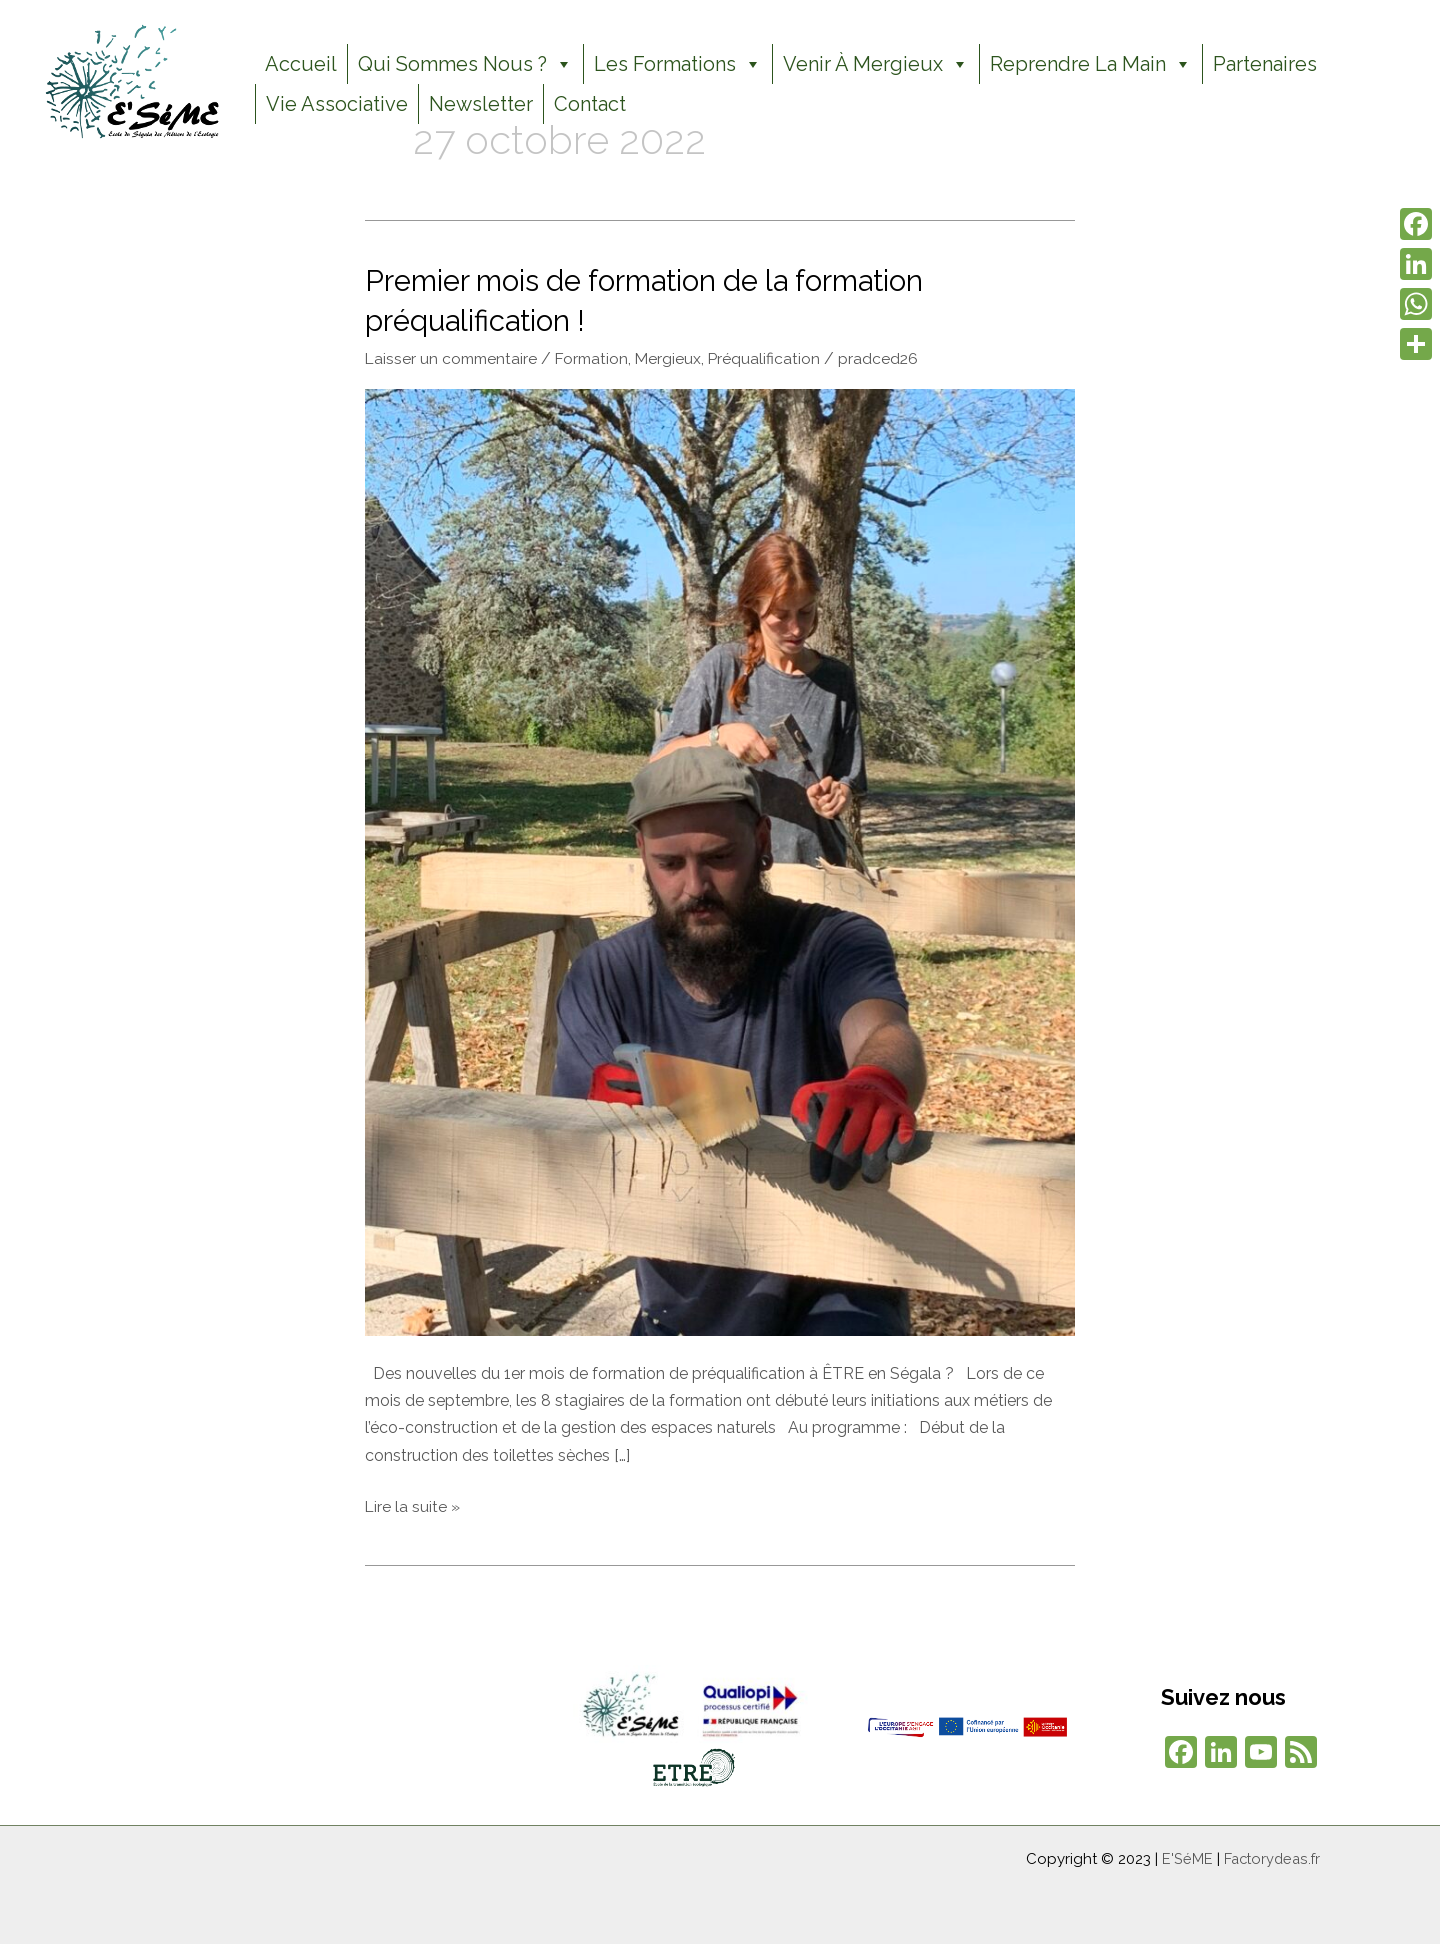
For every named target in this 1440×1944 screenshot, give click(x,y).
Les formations (678, 64)
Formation (598, 356)
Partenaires (1265, 64)
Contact (590, 104)
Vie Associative (337, 104)
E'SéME (1182, 1857)
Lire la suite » (413, 1502)
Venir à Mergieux (876, 64)
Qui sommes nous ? (465, 64)
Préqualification (773, 356)
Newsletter (481, 104)
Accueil (301, 64)
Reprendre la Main (1091, 64)
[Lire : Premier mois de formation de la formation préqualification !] (720, 859)
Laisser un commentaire (453, 356)
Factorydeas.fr (1269, 1857)
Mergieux (676, 356)
